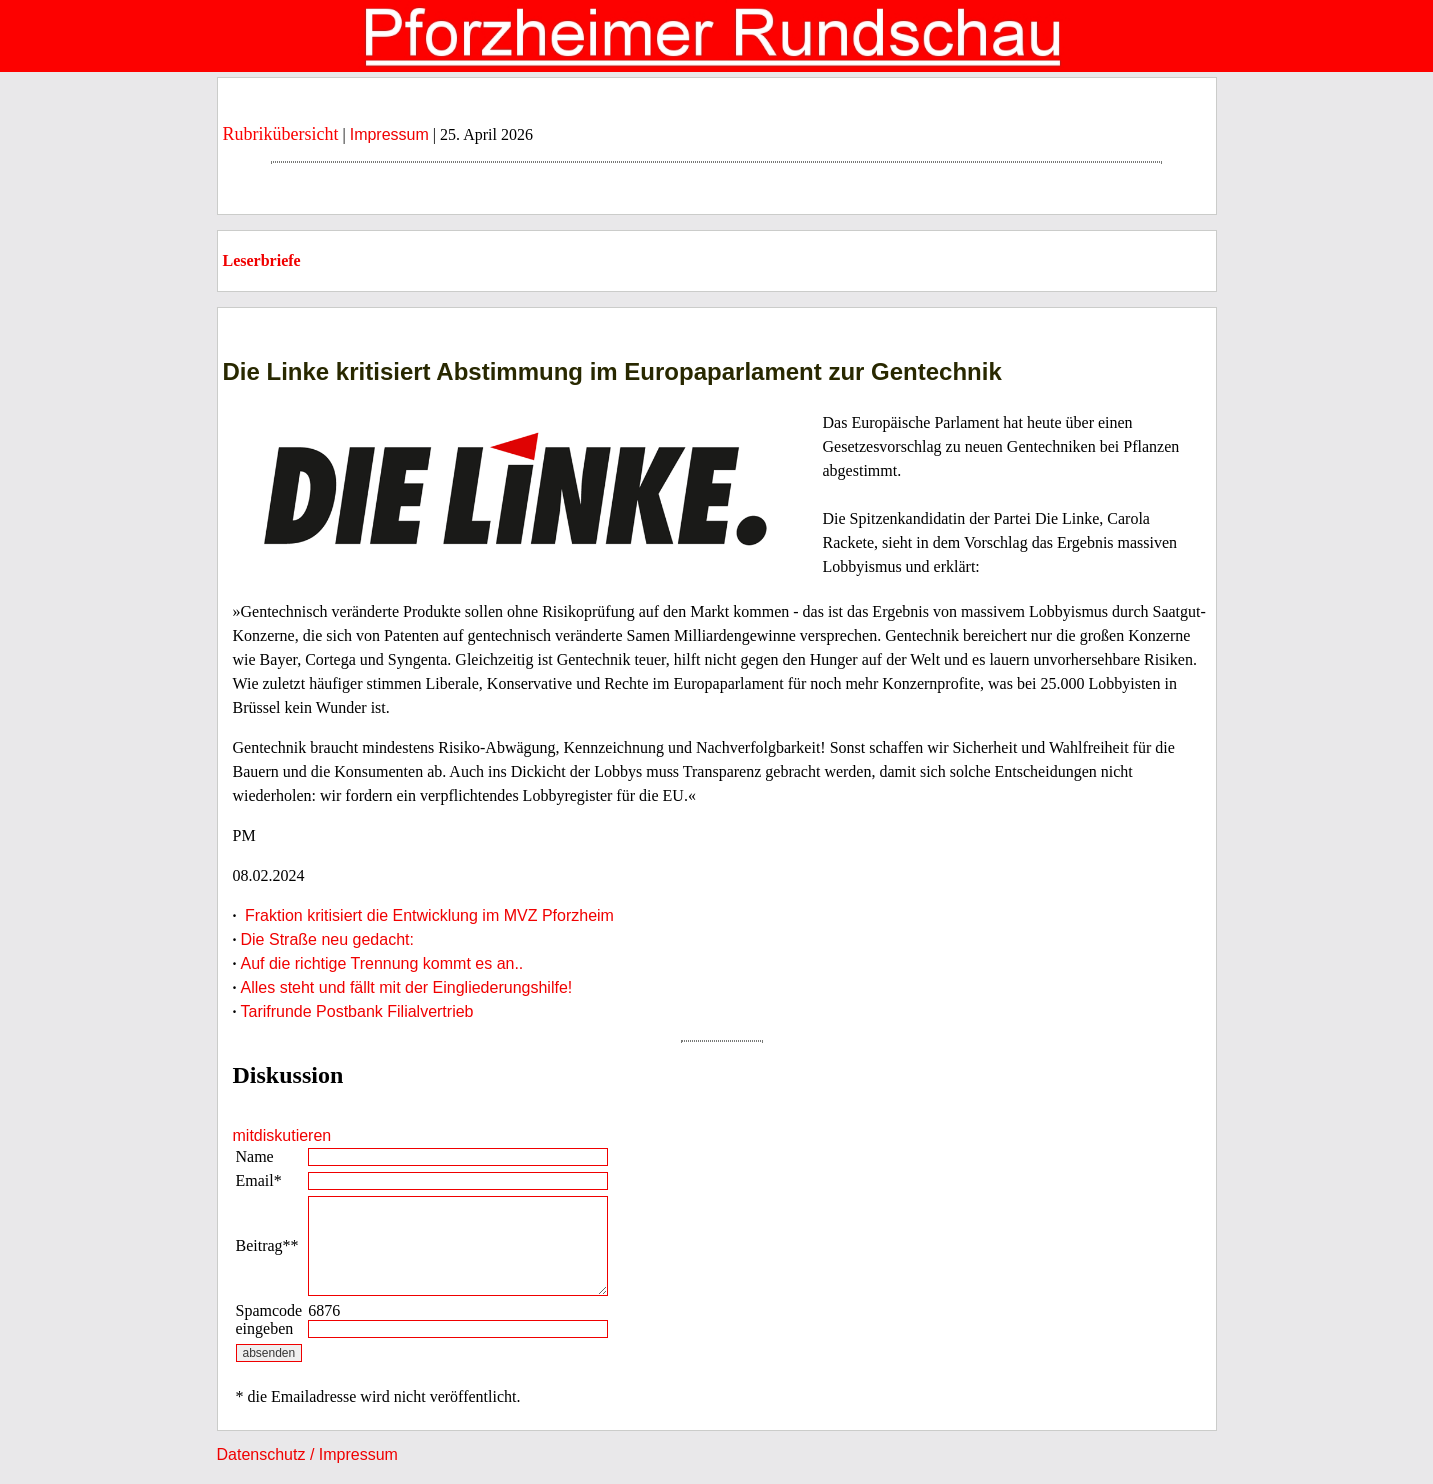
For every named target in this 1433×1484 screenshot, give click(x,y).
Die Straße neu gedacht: (327, 939)
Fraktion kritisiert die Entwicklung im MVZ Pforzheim (427, 915)
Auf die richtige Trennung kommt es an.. (382, 963)
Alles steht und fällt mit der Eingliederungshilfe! (407, 987)
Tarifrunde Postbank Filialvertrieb (357, 1011)
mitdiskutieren (282, 1135)
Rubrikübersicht (281, 134)
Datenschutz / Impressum (307, 1454)
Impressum (389, 134)
